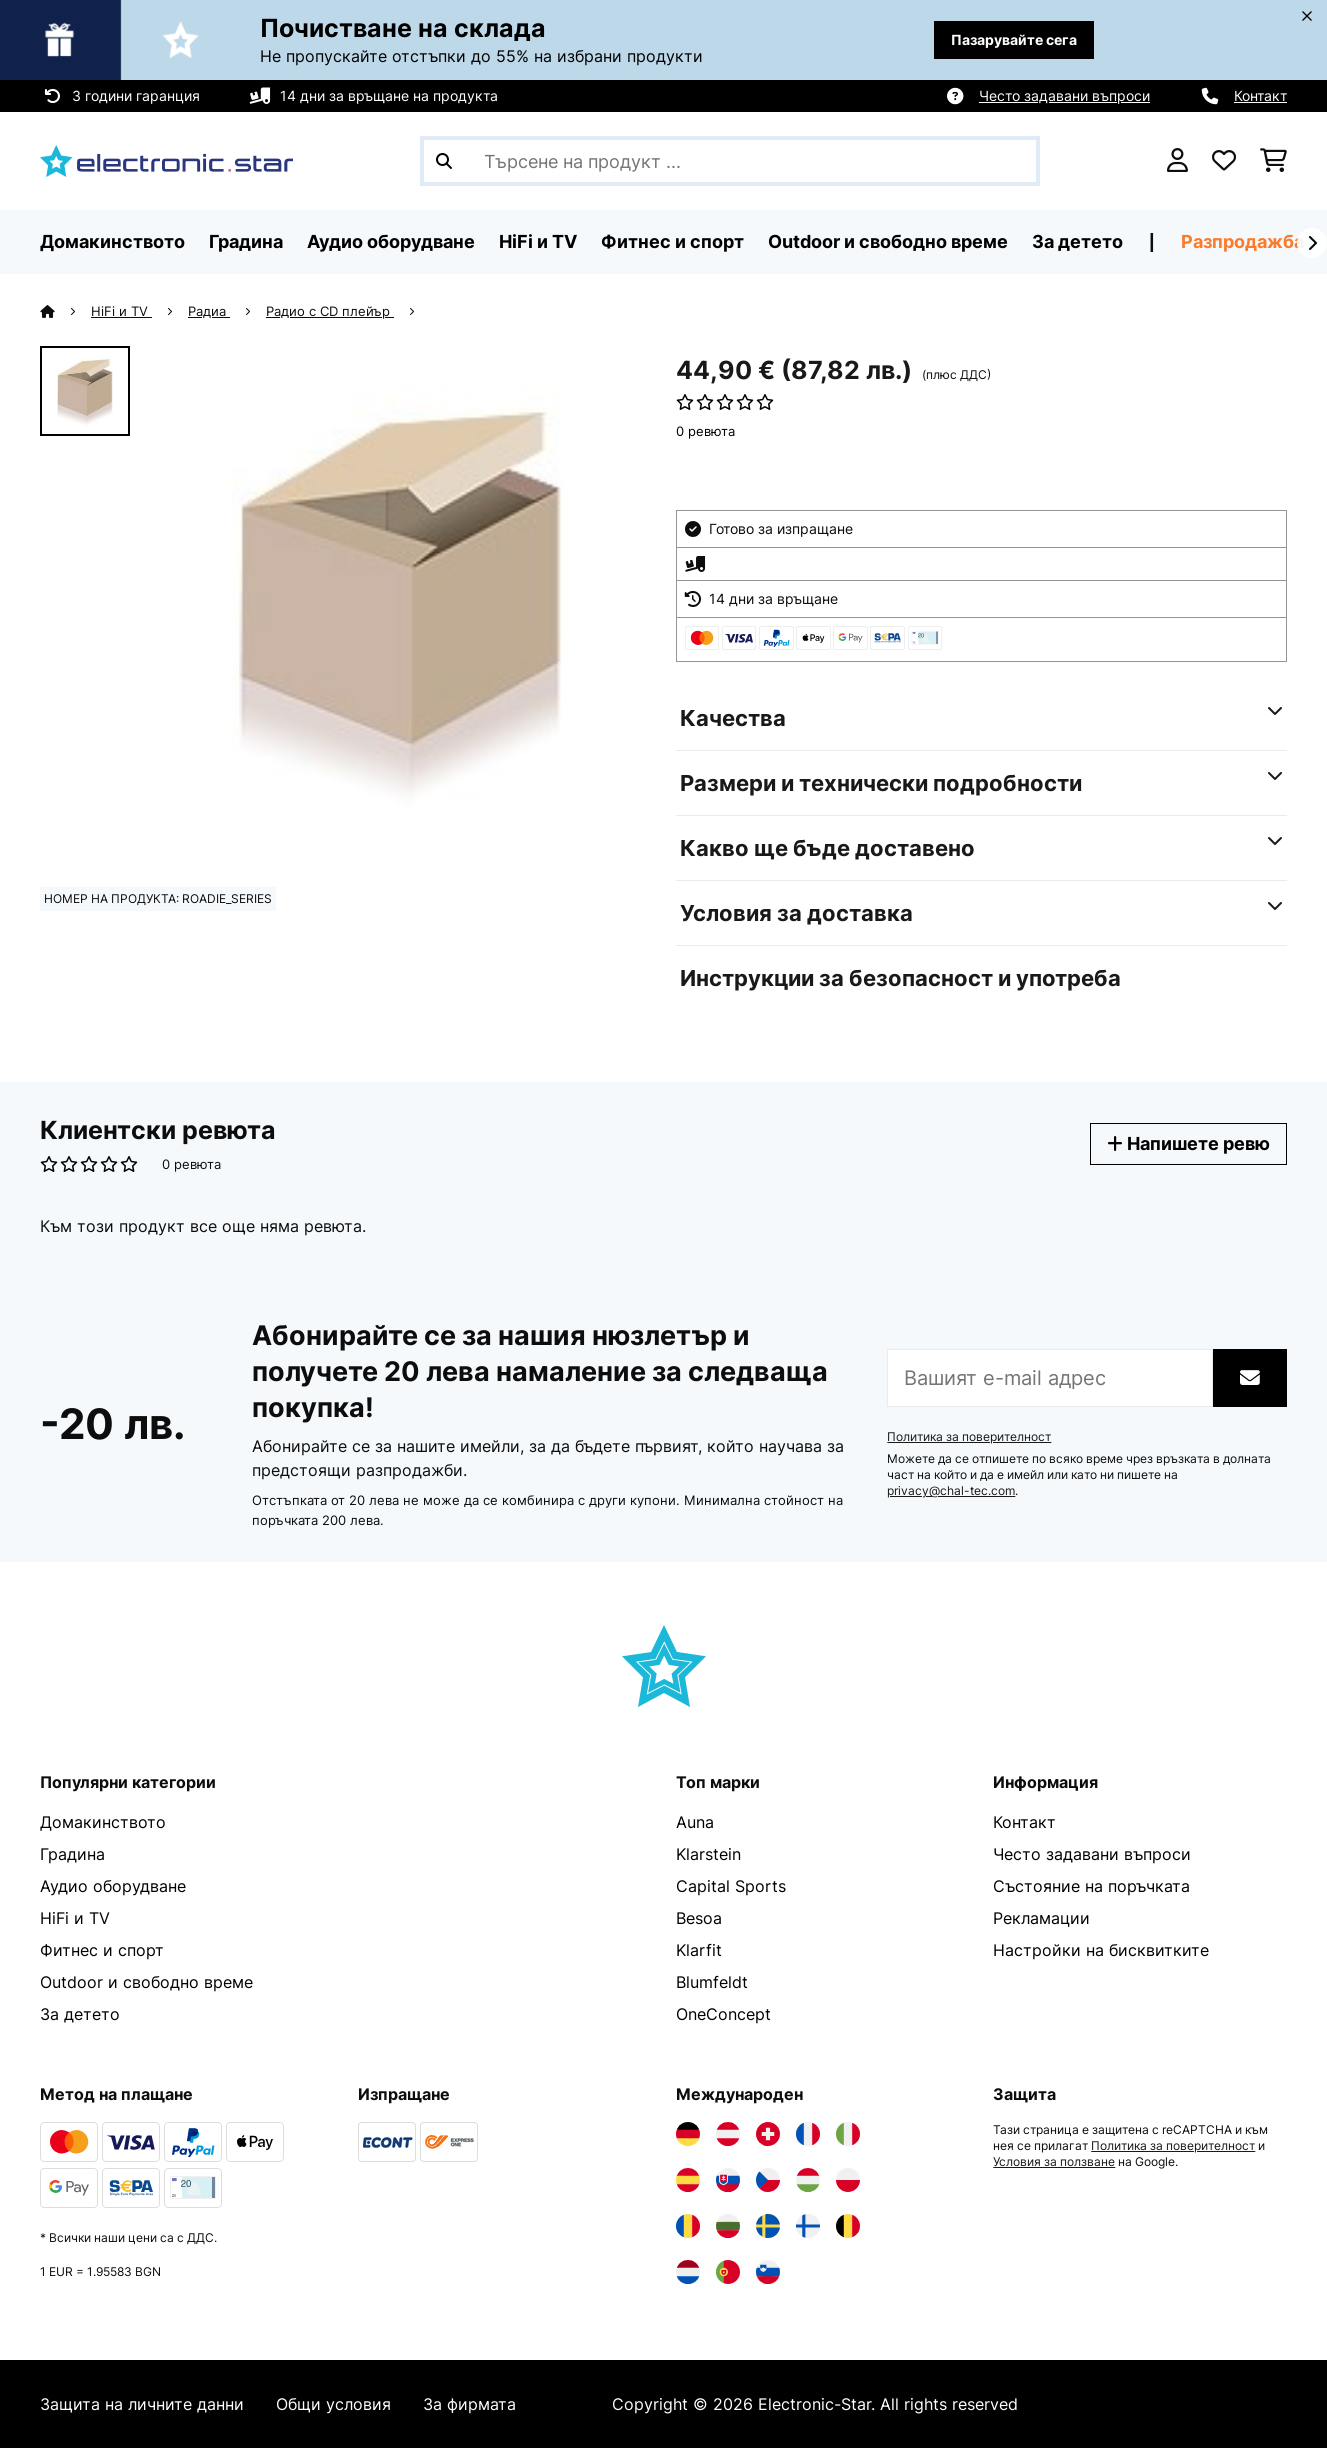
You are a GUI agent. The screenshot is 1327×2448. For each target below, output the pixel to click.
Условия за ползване (1054, 2162)
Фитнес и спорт (102, 1950)
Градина (72, 1854)
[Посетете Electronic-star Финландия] (808, 2226)
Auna (695, 1822)
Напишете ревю (1188, 1143)
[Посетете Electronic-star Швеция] (768, 2226)
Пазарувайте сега (1014, 39)
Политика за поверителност (969, 1437)
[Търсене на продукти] (730, 161)
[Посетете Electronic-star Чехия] (768, 2180)
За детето (80, 2014)
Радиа (209, 311)
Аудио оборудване (113, 1886)
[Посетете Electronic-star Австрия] (728, 2134)
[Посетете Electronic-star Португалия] (728, 2272)
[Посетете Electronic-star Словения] (768, 2272)
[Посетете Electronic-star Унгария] (808, 2180)
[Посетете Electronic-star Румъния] (688, 2226)
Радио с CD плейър (330, 311)
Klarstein (708, 1854)
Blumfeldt (712, 1982)
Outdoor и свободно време (146, 1982)
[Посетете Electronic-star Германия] (688, 2134)
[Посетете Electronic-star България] (728, 2226)
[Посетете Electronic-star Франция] (808, 2134)
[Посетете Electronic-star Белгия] (848, 2226)
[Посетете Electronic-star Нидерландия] (688, 2272)
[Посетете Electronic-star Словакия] (728, 2180)
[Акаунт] (1177, 161)
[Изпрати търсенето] (444, 161)
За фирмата (469, 2404)
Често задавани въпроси (1064, 95)
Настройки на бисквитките (1101, 1950)
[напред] (1312, 243)
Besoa (699, 1918)
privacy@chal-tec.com (951, 1491)
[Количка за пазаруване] (1273, 161)
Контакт (1260, 95)
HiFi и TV (121, 311)
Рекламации (1041, 1918)
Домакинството (103, 1822)
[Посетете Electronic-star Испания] (688, 2180)
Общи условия (333, 2404)
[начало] (65, 311)
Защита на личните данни (142, 2404)
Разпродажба (1242, 241)
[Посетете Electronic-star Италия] (848, 2134)
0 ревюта (705, 431)
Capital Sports (731, 1886)
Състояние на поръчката (1091, 1886)
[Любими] (1224, 161)
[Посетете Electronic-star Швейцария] (768, 2134)
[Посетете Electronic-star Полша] (848, 2180)
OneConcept (723, 2014)
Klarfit (699, 1950)
